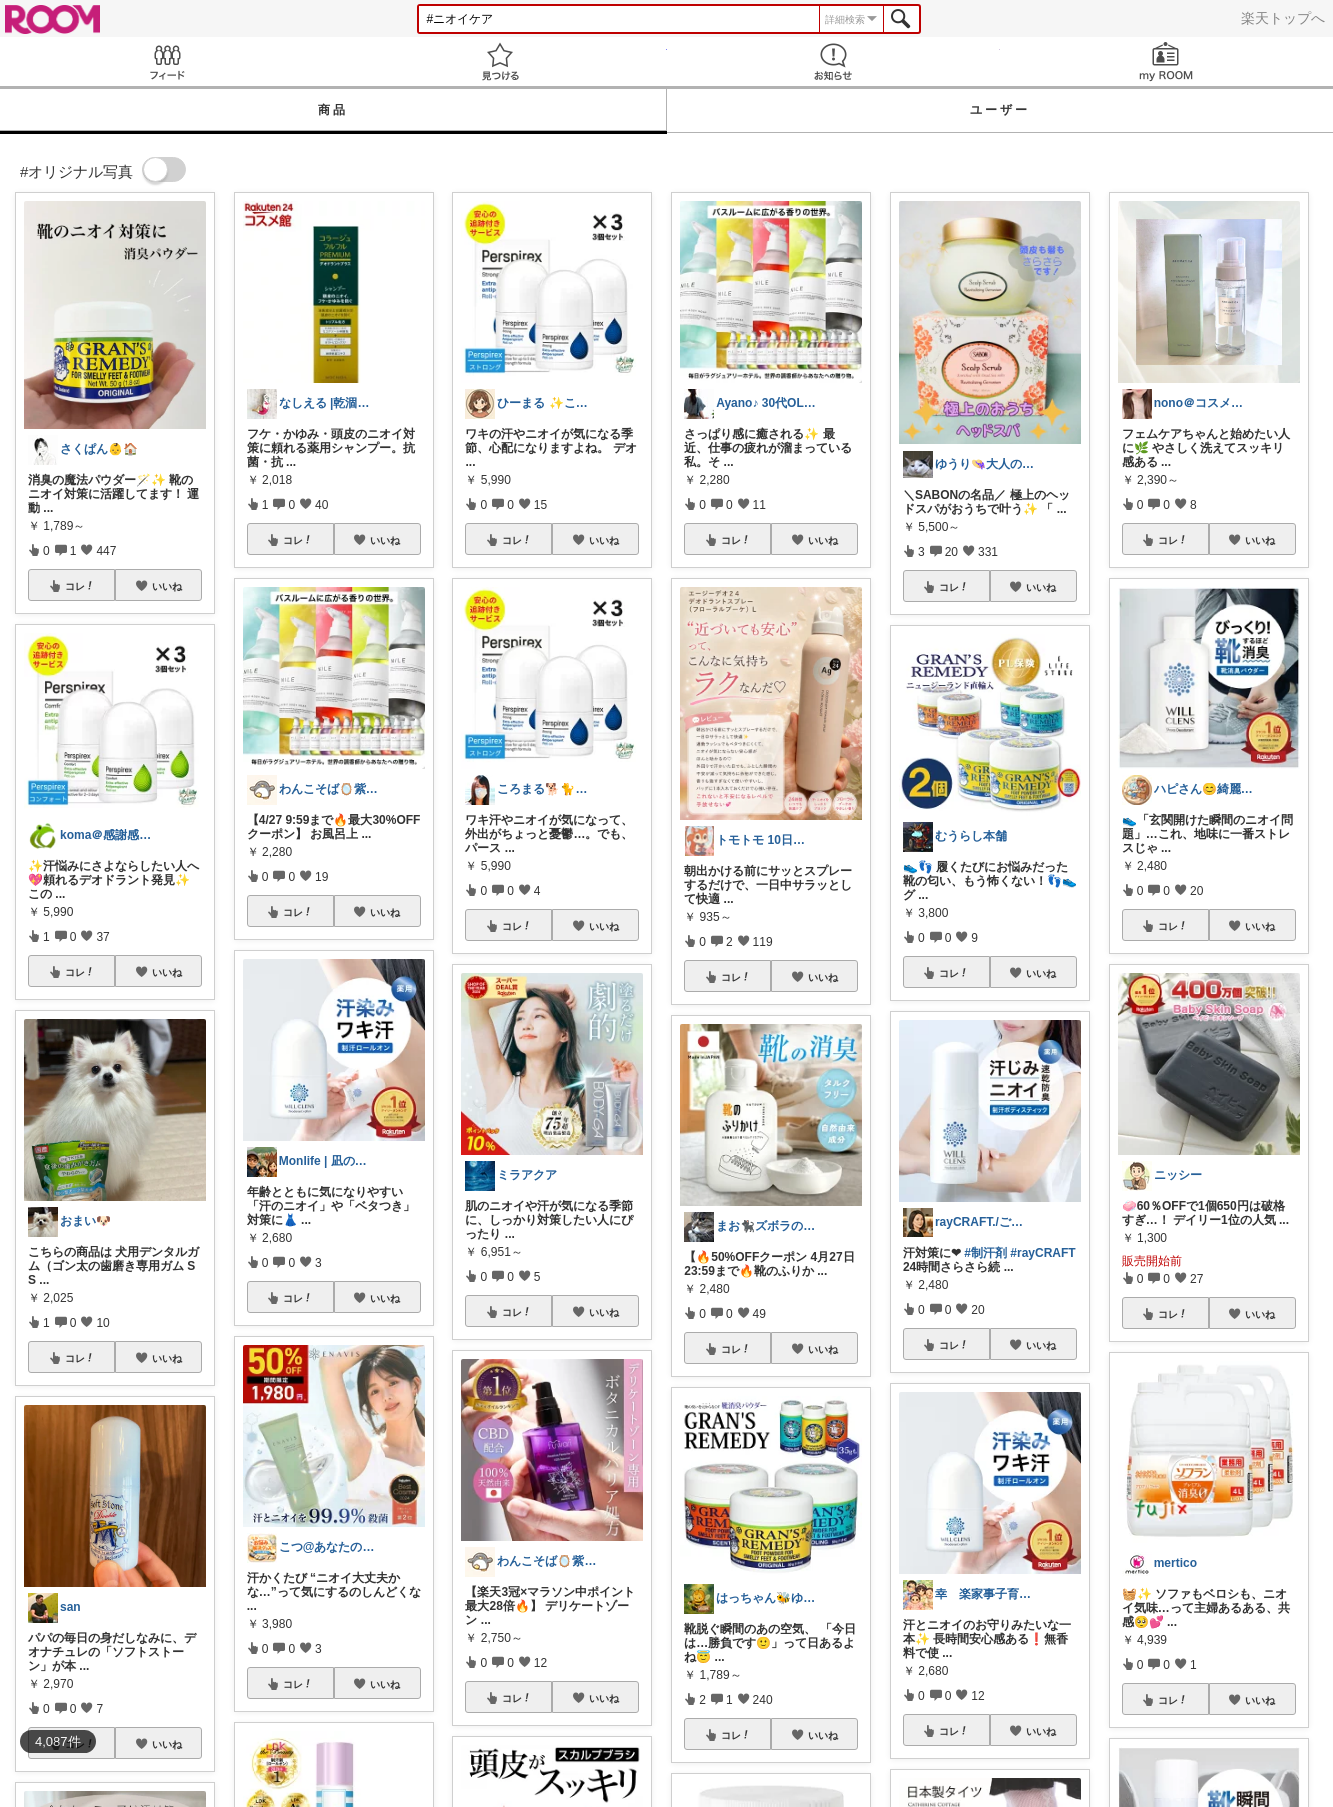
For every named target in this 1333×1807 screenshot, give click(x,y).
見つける (499, 61)
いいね (167, 586)
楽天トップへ (1283, 18)
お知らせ (833, 61)
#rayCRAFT (1042, 1253)
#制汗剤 (985, 1253)
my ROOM (1166, 61)
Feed (166, 61)
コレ (80, 586)
